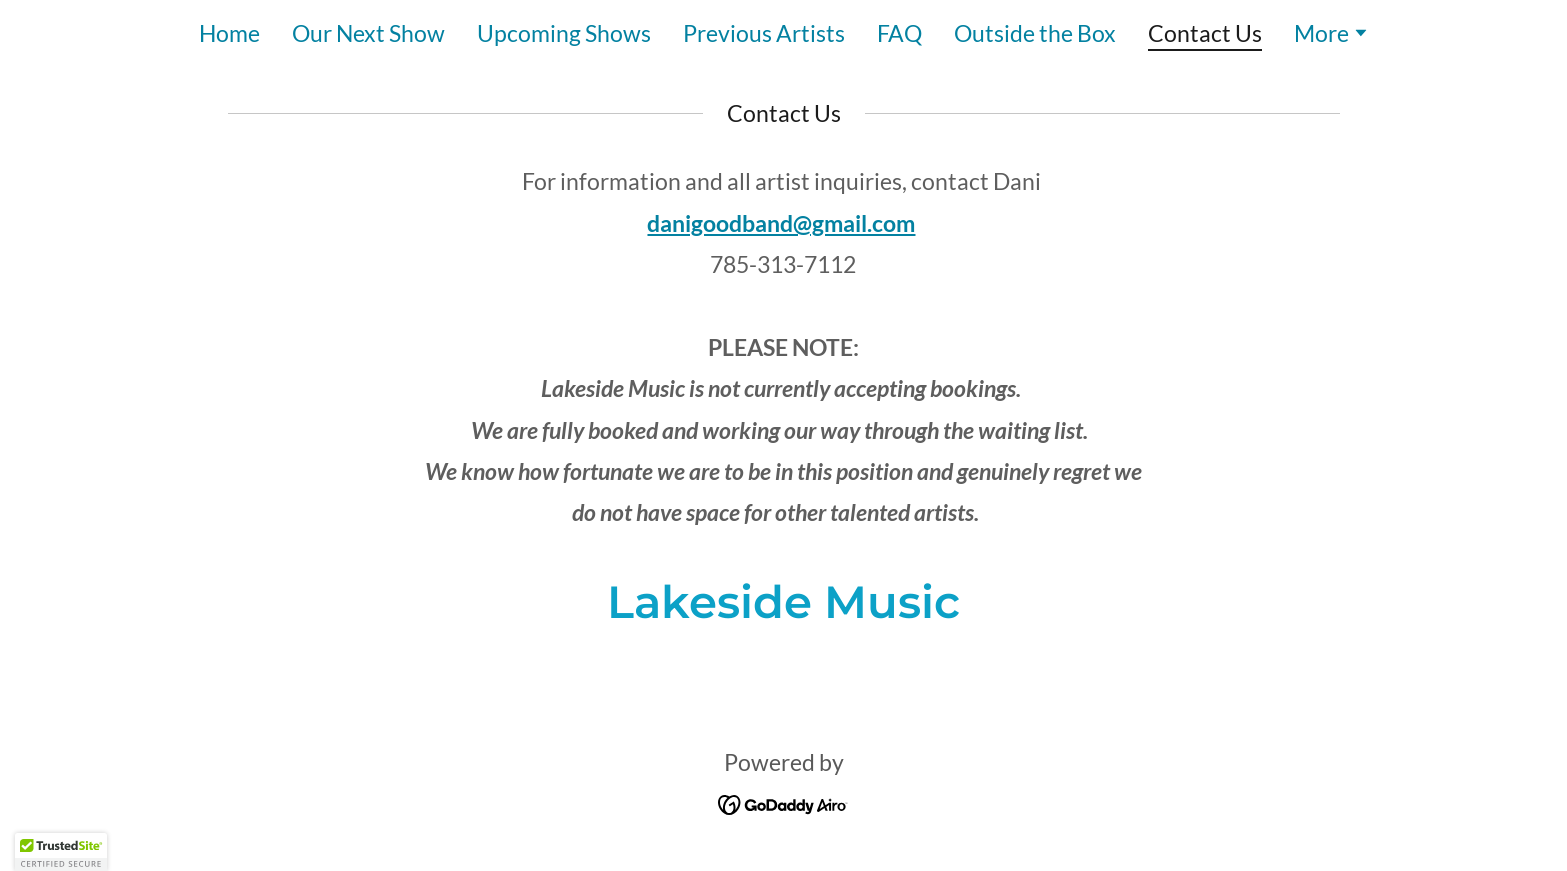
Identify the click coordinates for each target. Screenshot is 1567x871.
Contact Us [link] (1205, 34)
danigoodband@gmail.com (781, 223)
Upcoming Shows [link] (564, 33)
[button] (1331, 35)
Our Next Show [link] (368, 33)
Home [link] (229, 33)
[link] (783, 801)
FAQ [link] (899, 33)
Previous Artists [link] (764, 33)
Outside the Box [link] (1035, 33)
